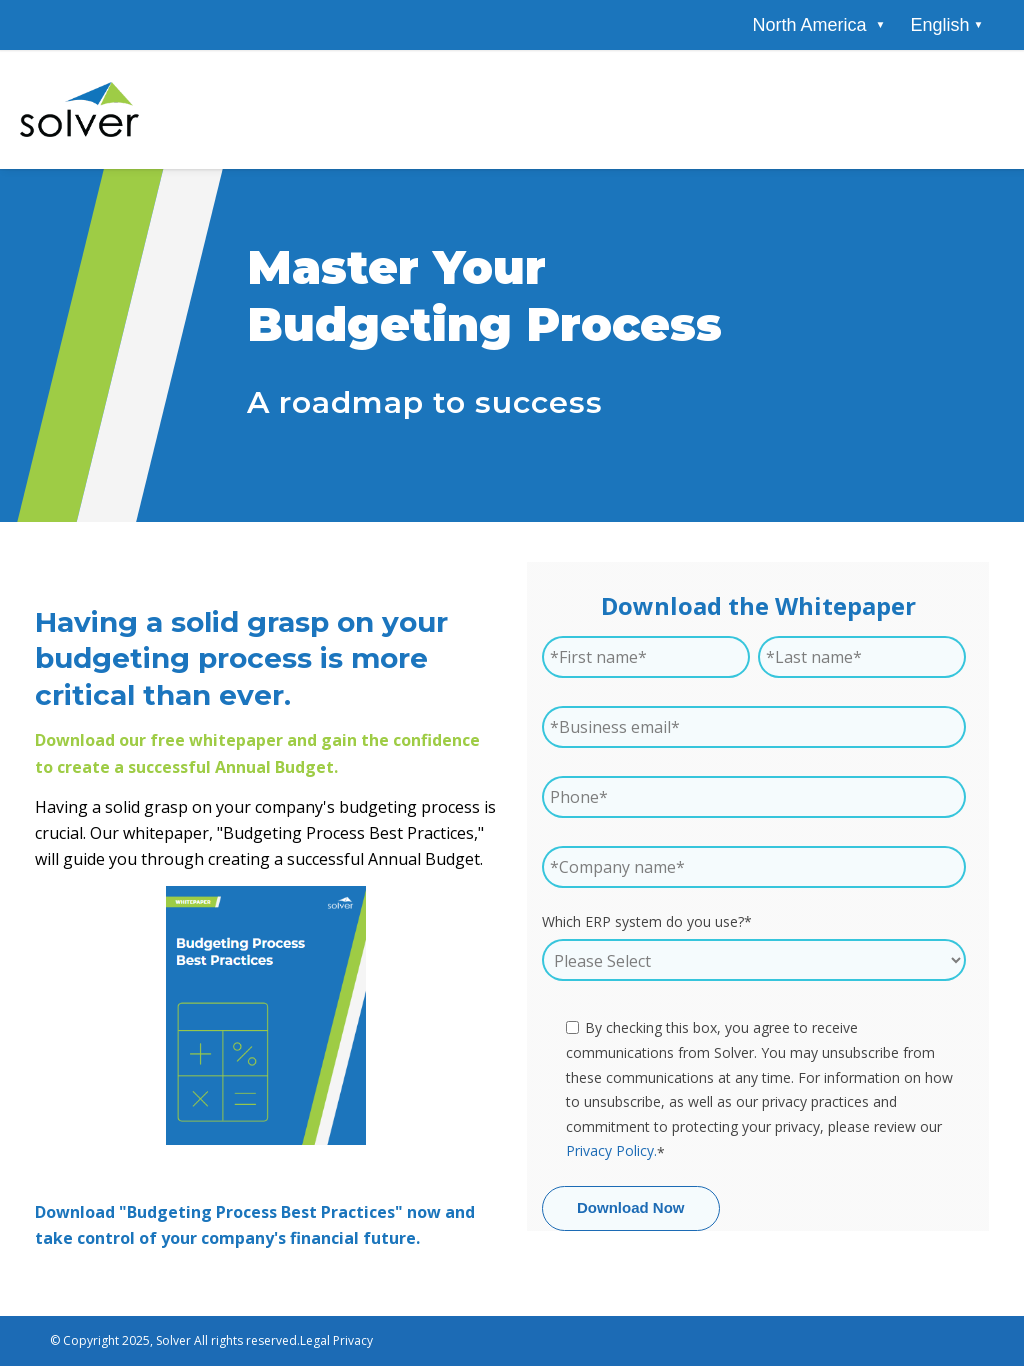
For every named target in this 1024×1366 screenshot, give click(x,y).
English (939, 25)
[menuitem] (809, 25)
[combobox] (946, 25)
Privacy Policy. (611, 1150)
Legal (315, 1340)
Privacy (353, 1340)
